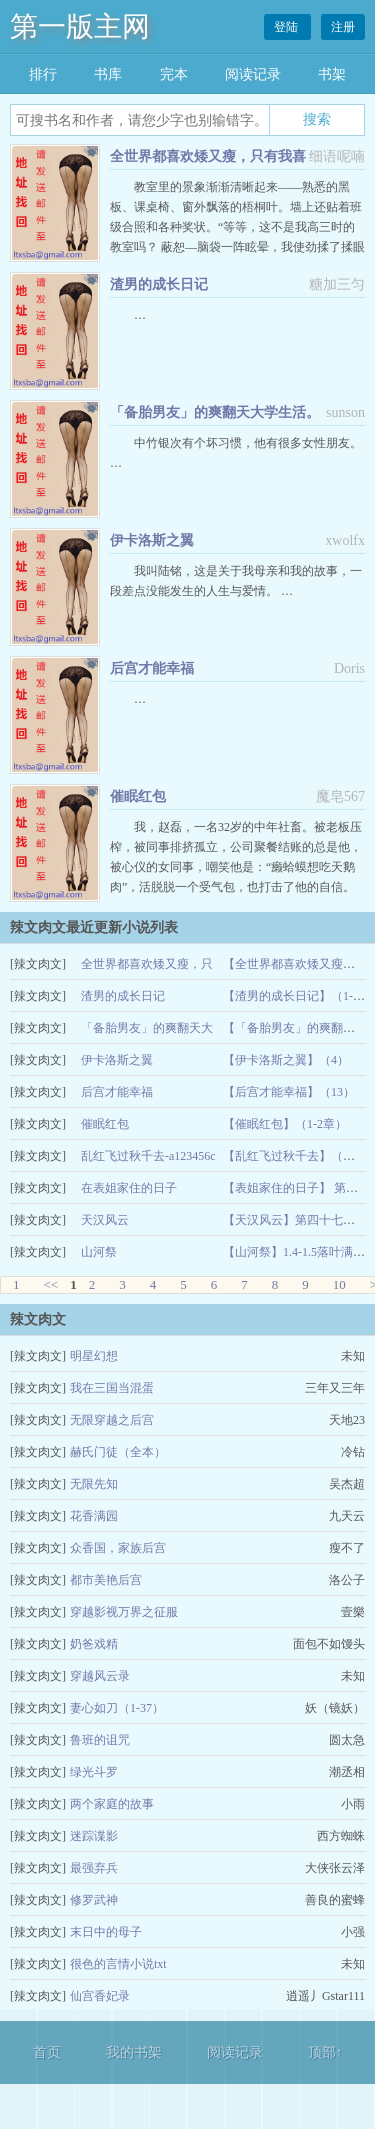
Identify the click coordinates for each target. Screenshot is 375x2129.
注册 (343, 27)
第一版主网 (80, 26)
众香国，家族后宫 (118, 1548)
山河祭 (99, 1252)
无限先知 (94, 1484)
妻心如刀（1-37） (117, 1708)
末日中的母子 (106, 1932)
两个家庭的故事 (112, 1804)
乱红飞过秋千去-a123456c (148, 1156)
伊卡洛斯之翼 (152, 540)
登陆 (287, 27)
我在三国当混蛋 (112, 1388)
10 (339, 1284)
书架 (332, 74)
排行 (43, 74)
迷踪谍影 (94, 1836)
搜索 (317, 119)
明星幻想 (94, 1356)
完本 (174, 74)
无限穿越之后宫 (112, 1420)
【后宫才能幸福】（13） (289, 1092)
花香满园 (94, 1516)
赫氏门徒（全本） (118, 1452)
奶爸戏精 (94, 1644)
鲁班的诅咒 (100, 1740)
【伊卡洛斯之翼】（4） (286, 1060)
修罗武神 (94, 1900)
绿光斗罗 (94, 1772)
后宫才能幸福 (152, 668)
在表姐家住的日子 (129, 1188)
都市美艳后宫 (106, 1580)
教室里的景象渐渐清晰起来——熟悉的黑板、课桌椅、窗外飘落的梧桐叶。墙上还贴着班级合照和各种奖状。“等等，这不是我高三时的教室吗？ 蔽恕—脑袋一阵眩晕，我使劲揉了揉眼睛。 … (237, 227)
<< (51, 1284)
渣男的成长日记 (159, 284)
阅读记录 (253, 74)
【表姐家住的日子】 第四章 (296, 1188)
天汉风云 (105, 1220)
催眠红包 (138, 796)
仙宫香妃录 (100, 1996)
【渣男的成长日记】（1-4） (297, 996)
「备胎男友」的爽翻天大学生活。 (215, 412)
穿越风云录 (100, 1676)
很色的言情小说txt (118, 1964)
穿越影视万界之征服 (124, 1612)
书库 (108, 74)
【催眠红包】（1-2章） (285, 1124)
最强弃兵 (94, 1868)
